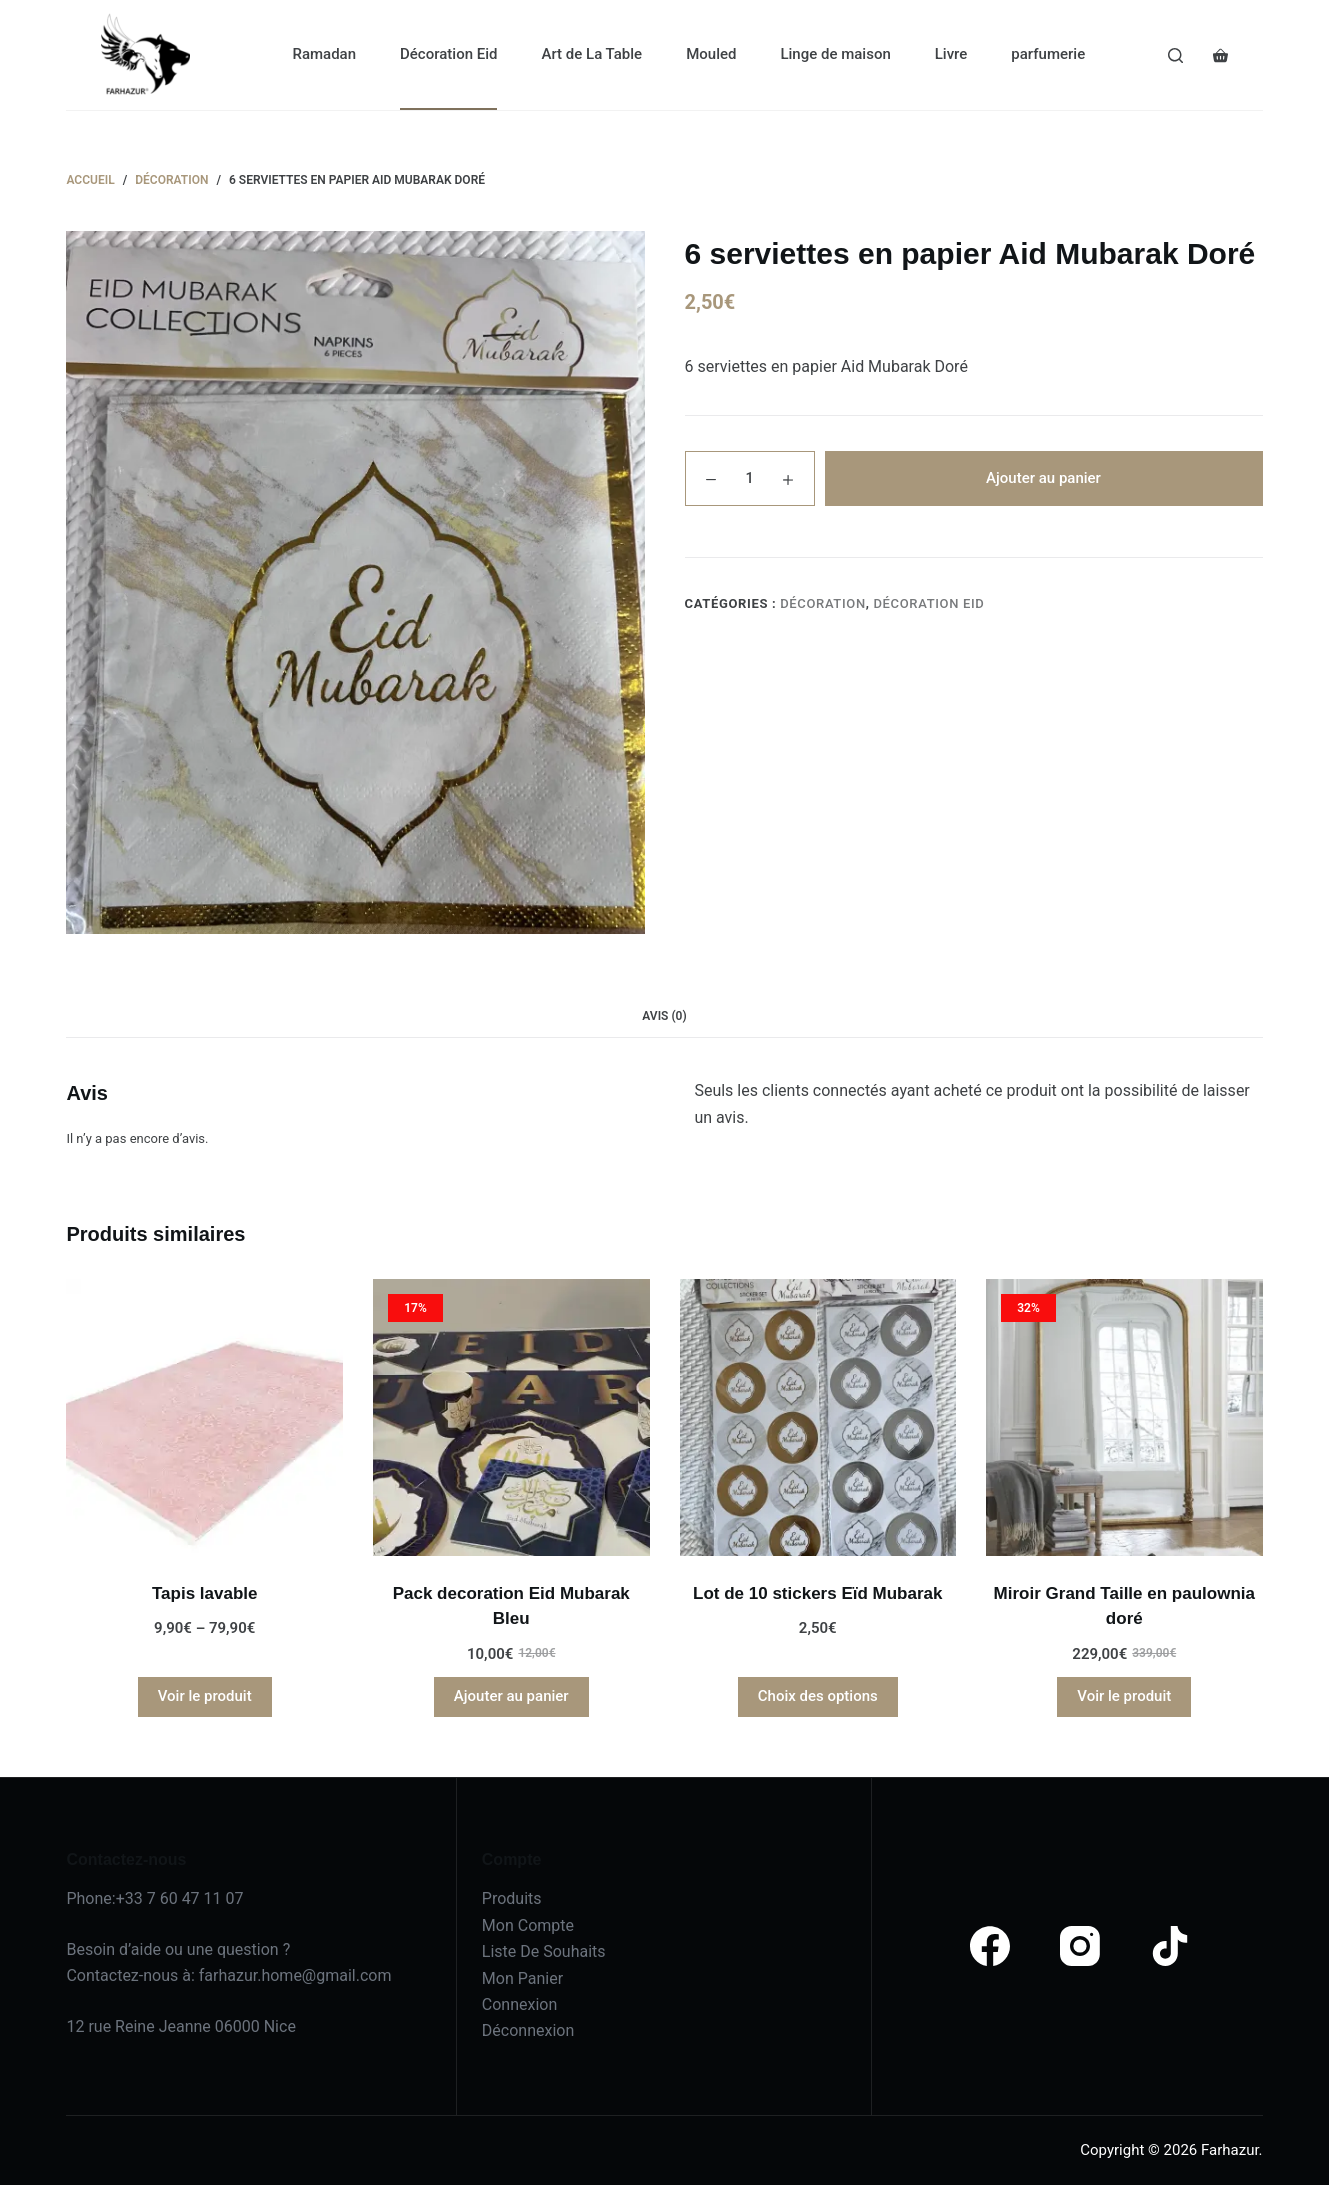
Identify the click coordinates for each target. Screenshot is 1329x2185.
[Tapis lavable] (204, 1417)
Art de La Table (591, 54)
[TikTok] (1170, 1946)
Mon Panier (522, 1978)
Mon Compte (528, 1925)
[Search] (1175, 55)
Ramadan (324, 54)
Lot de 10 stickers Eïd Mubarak (817, 1593)
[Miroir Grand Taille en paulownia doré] (1124, 1417)
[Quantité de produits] (750, 478)
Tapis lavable (205, 1593)
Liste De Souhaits (544, 1951)
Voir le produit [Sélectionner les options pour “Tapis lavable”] (205, 1696)
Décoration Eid (448, 54)
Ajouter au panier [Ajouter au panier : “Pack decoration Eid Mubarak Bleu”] (511, 1696)
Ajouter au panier (1043, 478)
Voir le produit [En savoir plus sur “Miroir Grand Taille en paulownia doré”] (1124, 1696)
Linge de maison (835, 54)
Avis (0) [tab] (664, 1016)
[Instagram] (1080, 1946)
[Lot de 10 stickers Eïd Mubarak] (818, 1417)
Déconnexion (528, 2030)
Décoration (823, 603)
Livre (951, 54)
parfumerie (1048, 54)
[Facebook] (990, 1946)
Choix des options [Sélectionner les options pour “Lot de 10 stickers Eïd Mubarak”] (818, 1696)
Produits (512, 1898)
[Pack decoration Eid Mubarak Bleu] (511, 1417)
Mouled (711, 54)
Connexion (519, 2004)
